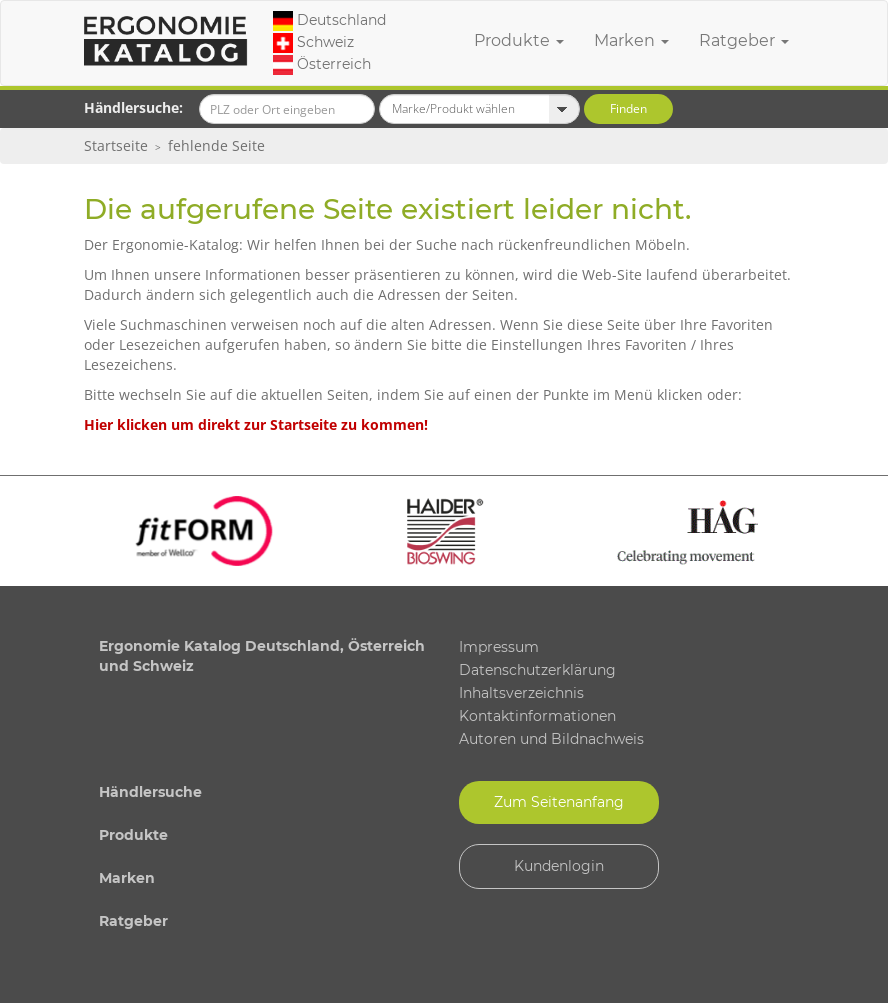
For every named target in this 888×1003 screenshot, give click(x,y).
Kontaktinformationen (537, 716)
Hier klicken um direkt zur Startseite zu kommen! (256, 424)
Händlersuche (150, 792)
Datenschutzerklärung (537, 670)
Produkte (519, 40)
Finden (628, 108)
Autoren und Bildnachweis (551, 739)
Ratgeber (744, 40)
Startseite (116, 145)
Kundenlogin (559, 866)
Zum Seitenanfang (559, 802)
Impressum (499, 647)
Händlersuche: (133, 107)
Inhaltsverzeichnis (521, 693)
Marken (631, 40)
